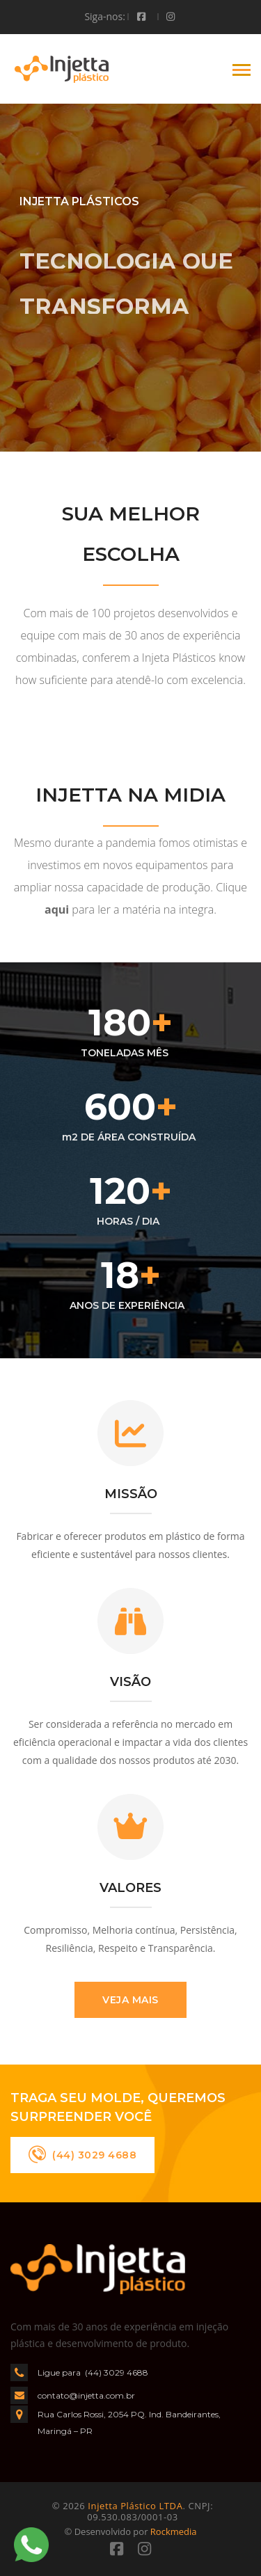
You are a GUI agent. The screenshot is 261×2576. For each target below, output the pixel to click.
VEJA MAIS (130, 2000)
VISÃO (130, 1681)
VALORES (130, 1887)
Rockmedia (173, 2531)
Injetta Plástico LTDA (135, 2505)
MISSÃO (130, 1494)
